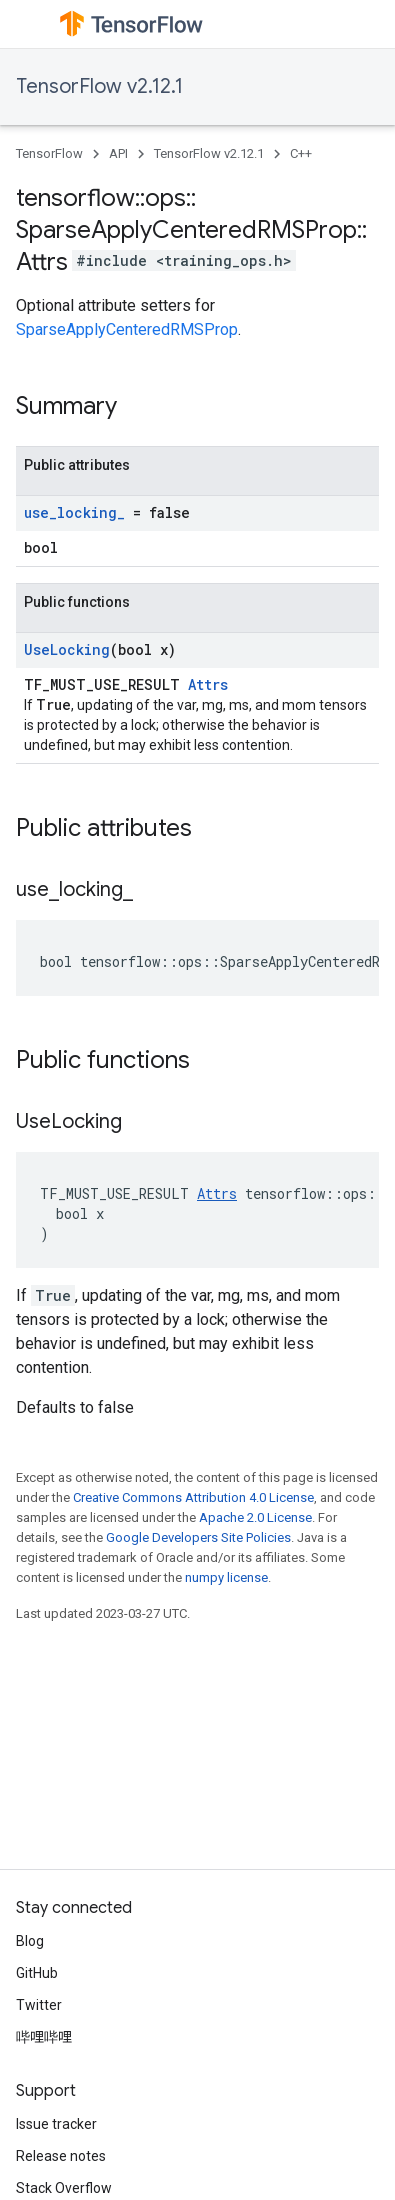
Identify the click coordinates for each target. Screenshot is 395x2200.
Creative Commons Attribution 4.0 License (193, 1497)
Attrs (208, 684)
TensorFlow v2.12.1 (99, 86)
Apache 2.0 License (255, 1517)
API (118, 153)
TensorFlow (49, 153)
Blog (30, 1941)
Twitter (39, 2005)
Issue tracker (56, 2124)
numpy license (226, 1577)
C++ (301, 153)
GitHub (37, 1973)
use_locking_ (74, 512)
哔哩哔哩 (44, 2037)
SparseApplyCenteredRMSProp (127, 329)
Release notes (61, 2156)
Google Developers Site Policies (198, 1537)
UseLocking (67, 649)
